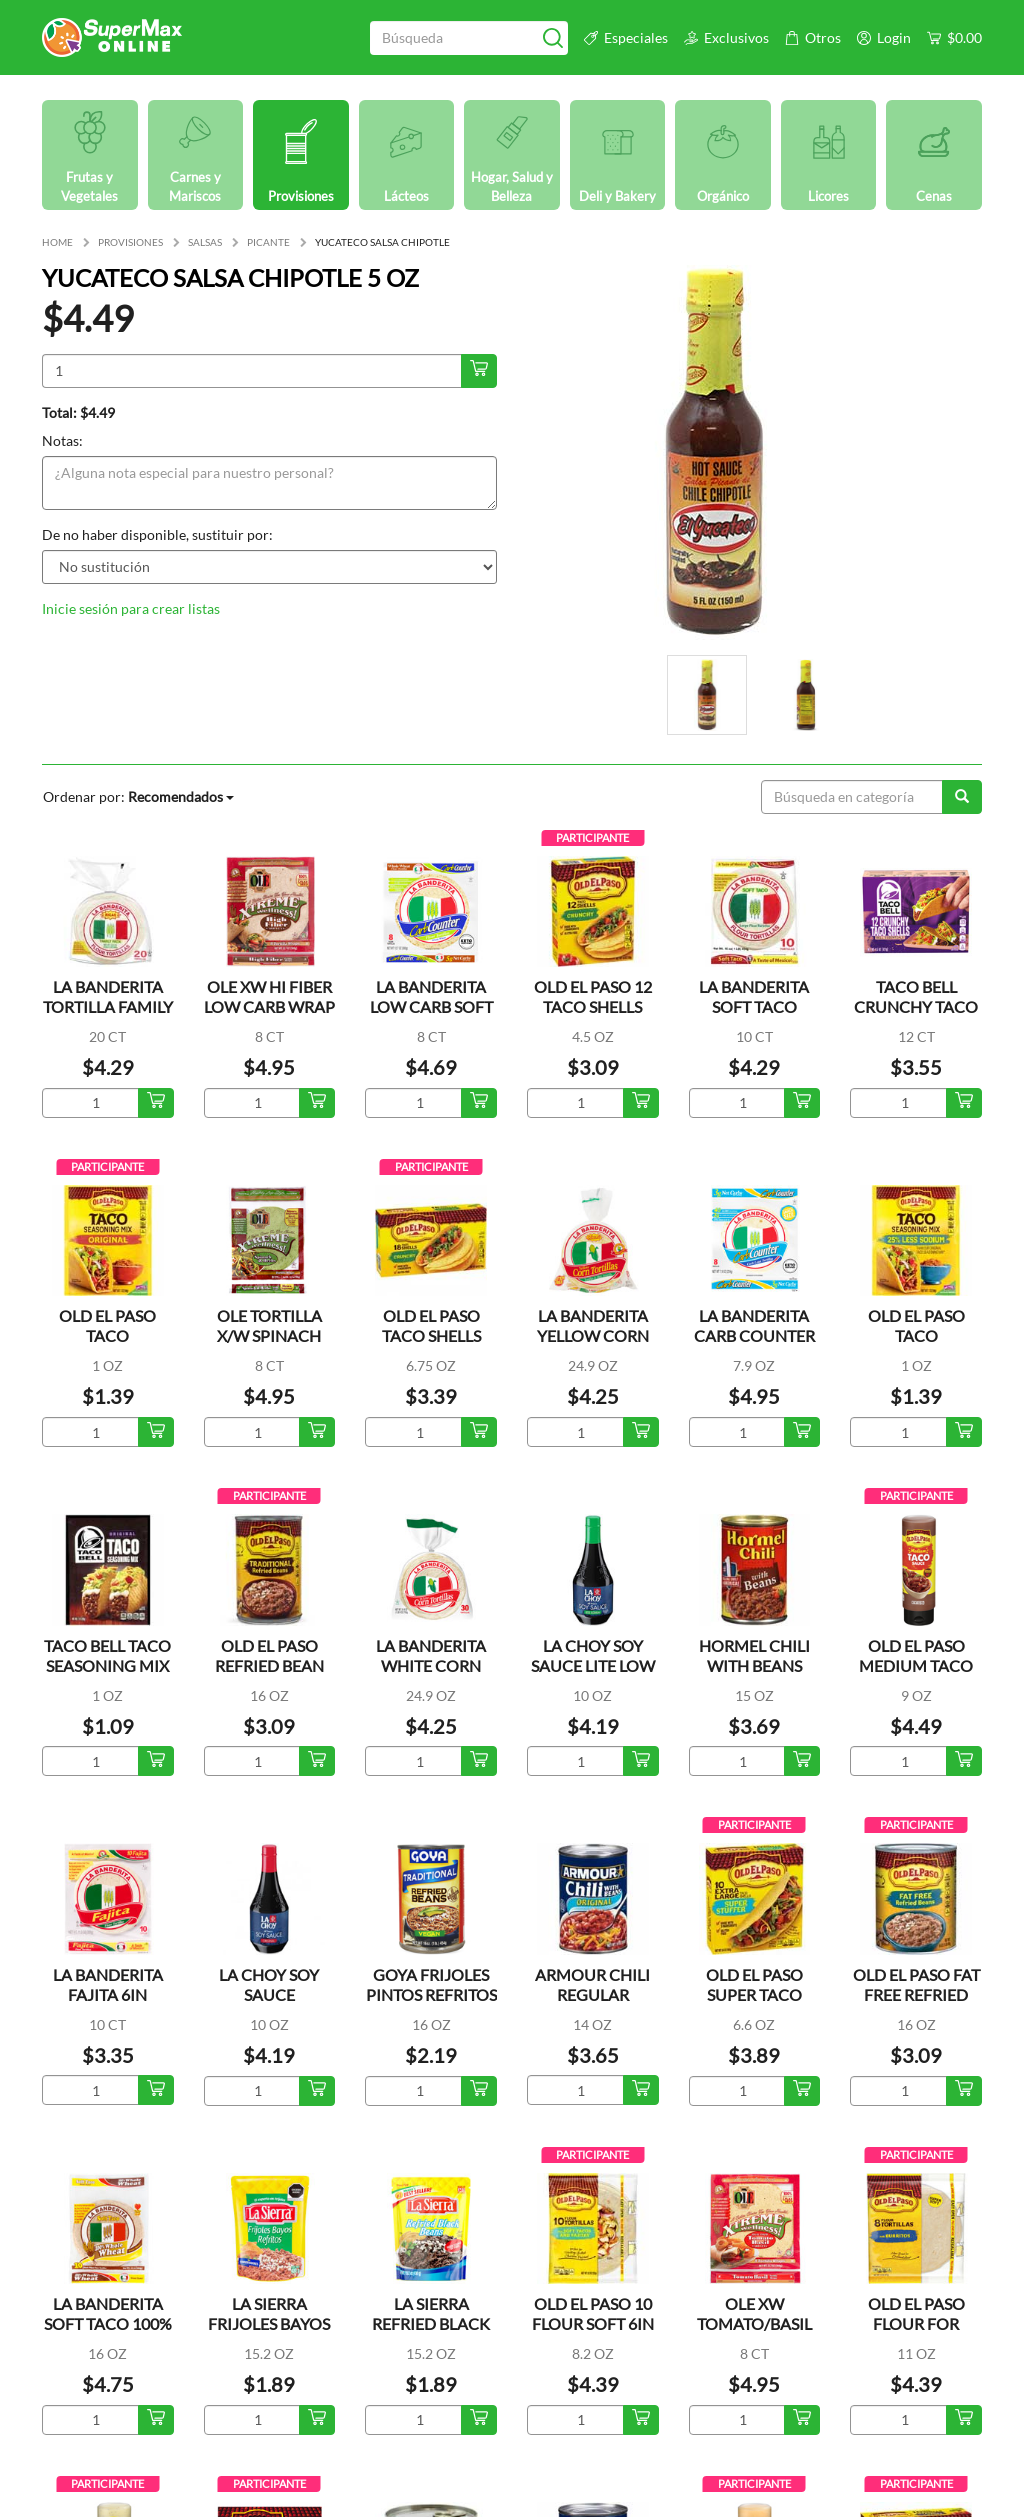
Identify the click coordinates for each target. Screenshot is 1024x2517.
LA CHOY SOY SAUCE (269, 1984)
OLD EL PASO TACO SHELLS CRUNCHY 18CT (431, 1335)
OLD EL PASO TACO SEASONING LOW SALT (916, 1345)
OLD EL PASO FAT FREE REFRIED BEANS (916, 1994)
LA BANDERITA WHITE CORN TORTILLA (431, 1665)
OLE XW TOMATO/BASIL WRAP (754, 2323)
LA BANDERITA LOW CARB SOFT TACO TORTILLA (431, 1006)
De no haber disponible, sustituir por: (157, 534)
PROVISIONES (130, 242)
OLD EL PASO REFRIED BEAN (269, 1655)
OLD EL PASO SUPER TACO (754, 1984)
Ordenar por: (138, 796)
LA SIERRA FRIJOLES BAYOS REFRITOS (269, 2323)
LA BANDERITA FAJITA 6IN (108, 1984)
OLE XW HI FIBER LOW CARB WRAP (269, 996)
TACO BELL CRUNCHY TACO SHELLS (916, 1006)
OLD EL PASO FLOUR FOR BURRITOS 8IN (916, 2323)
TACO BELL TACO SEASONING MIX (107, 1655)
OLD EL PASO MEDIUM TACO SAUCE (916, 1665)
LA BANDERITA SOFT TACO (754, 996)
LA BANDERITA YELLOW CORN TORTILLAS (593, 1335)
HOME (57, 242)
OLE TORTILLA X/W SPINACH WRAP (269, 1335)
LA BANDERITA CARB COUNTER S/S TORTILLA (754, 1335)
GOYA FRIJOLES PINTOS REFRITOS (431, 1984)
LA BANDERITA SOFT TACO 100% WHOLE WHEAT (108, 2323)
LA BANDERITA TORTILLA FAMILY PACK (108, 1006)
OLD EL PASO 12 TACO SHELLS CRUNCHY (593, 1006)
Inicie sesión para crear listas (131, 608)
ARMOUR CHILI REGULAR (592, 1984)
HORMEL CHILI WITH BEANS (754, 1655)
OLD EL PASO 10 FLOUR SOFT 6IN (593, 2313)
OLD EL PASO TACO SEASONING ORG (108, 1335)
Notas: (62, 440)
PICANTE (268, 242)
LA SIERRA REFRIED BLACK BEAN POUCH (431, 2323)
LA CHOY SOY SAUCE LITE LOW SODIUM (593, 1665)
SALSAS (205, 242)
